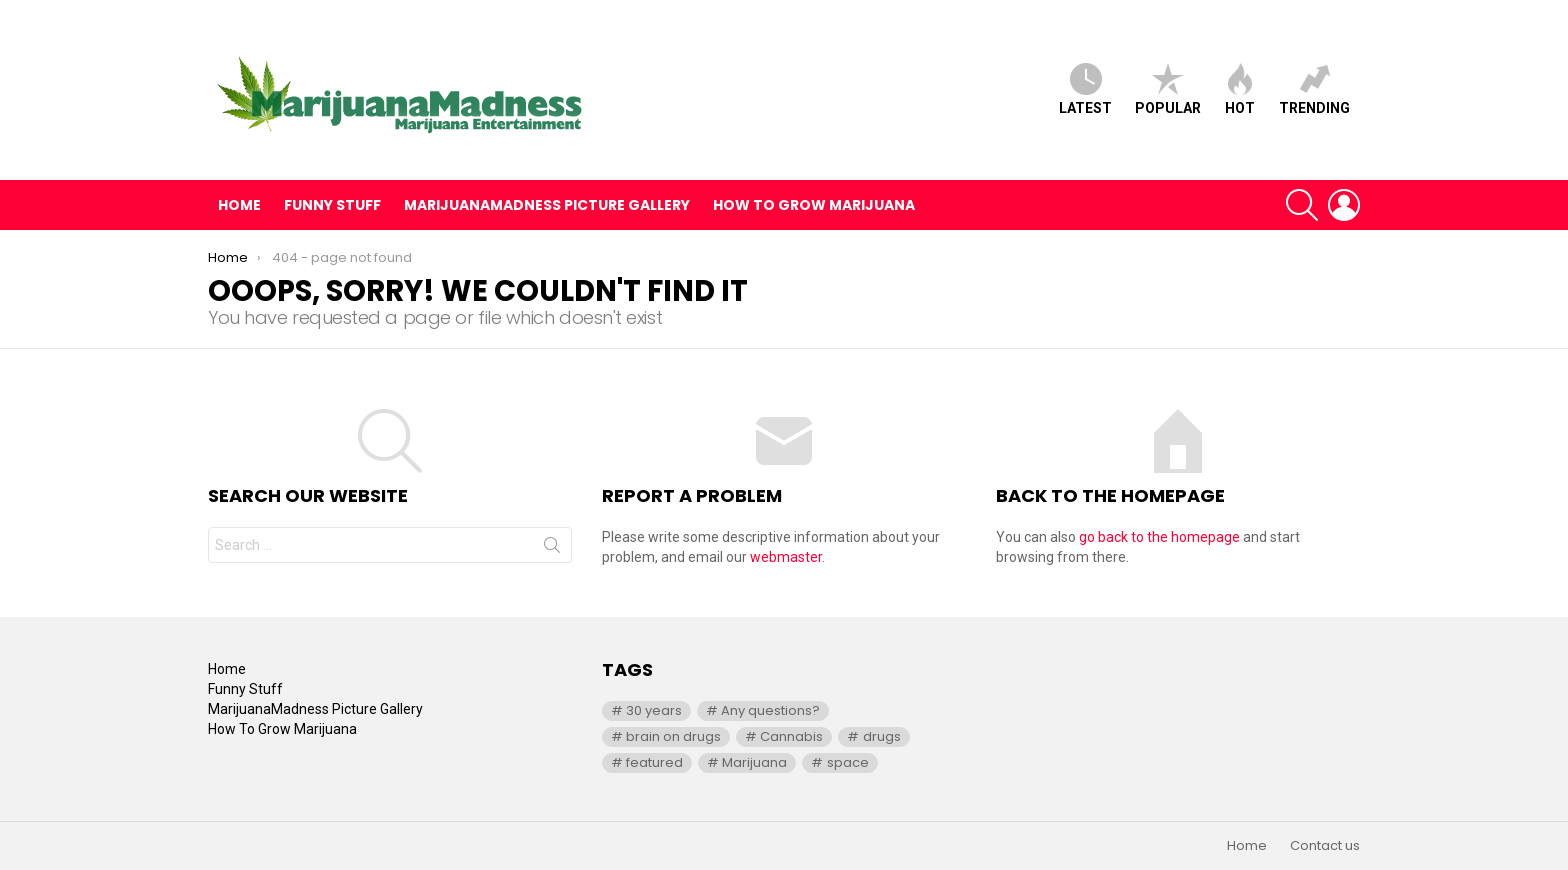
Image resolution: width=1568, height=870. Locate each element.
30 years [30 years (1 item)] (654, 710)
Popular (1168, 89)
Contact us (1325, 846)
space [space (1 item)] (848, 762)
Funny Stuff (332, 205)
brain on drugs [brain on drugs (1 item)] (673, 736)
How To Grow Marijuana (814, 205)
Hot (1240, 89)
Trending (1314, 89)
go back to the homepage (1159, 537)
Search (552, 549)
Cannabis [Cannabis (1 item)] (791, 736)
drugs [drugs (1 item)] (882, 736)
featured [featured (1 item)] (654, 762)
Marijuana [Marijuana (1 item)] (754, 762)
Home (239, 205)
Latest (1085, 89)
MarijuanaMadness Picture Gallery (547, 205)
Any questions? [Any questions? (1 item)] (770, 710)
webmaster (786, 557)
